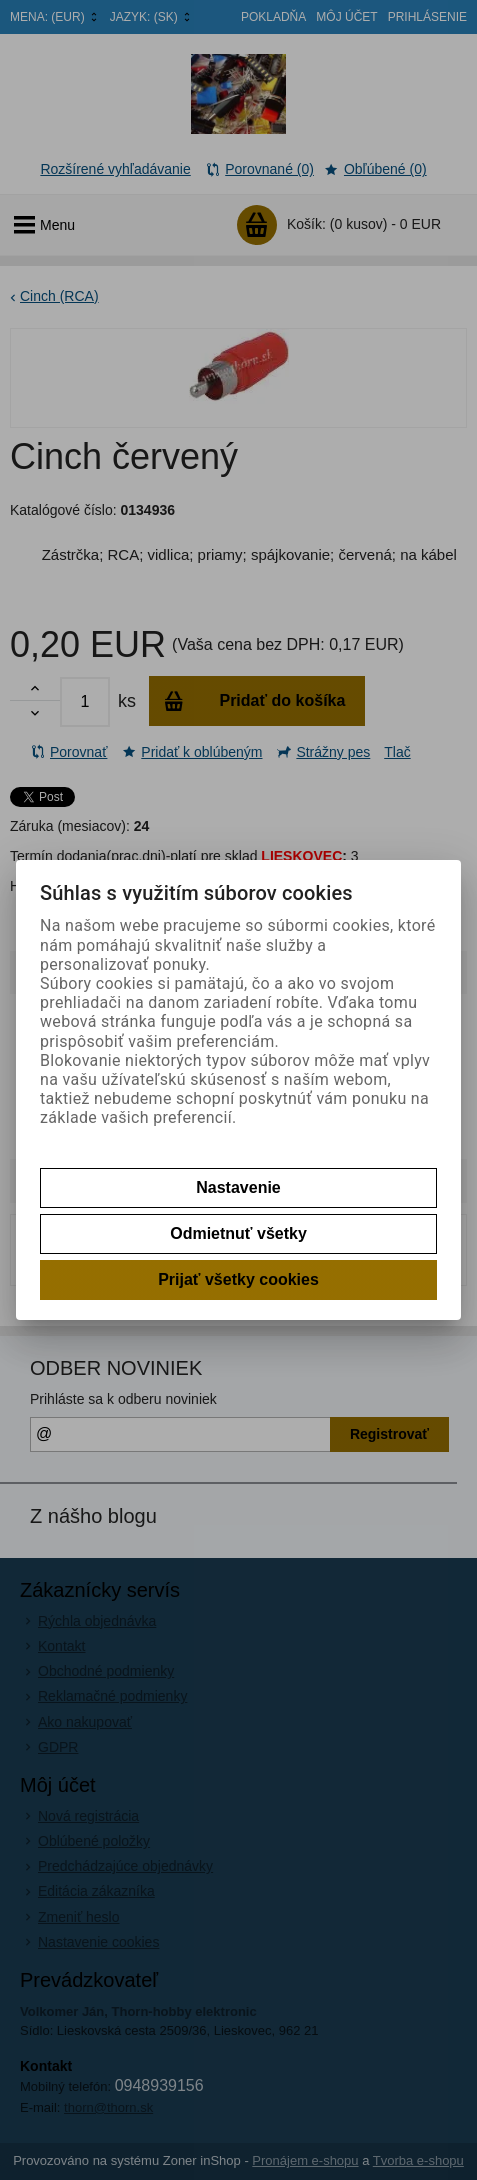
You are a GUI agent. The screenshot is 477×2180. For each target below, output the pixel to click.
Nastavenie (238, 1187)
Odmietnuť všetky (238, 1233)
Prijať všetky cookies (238, 1279)
